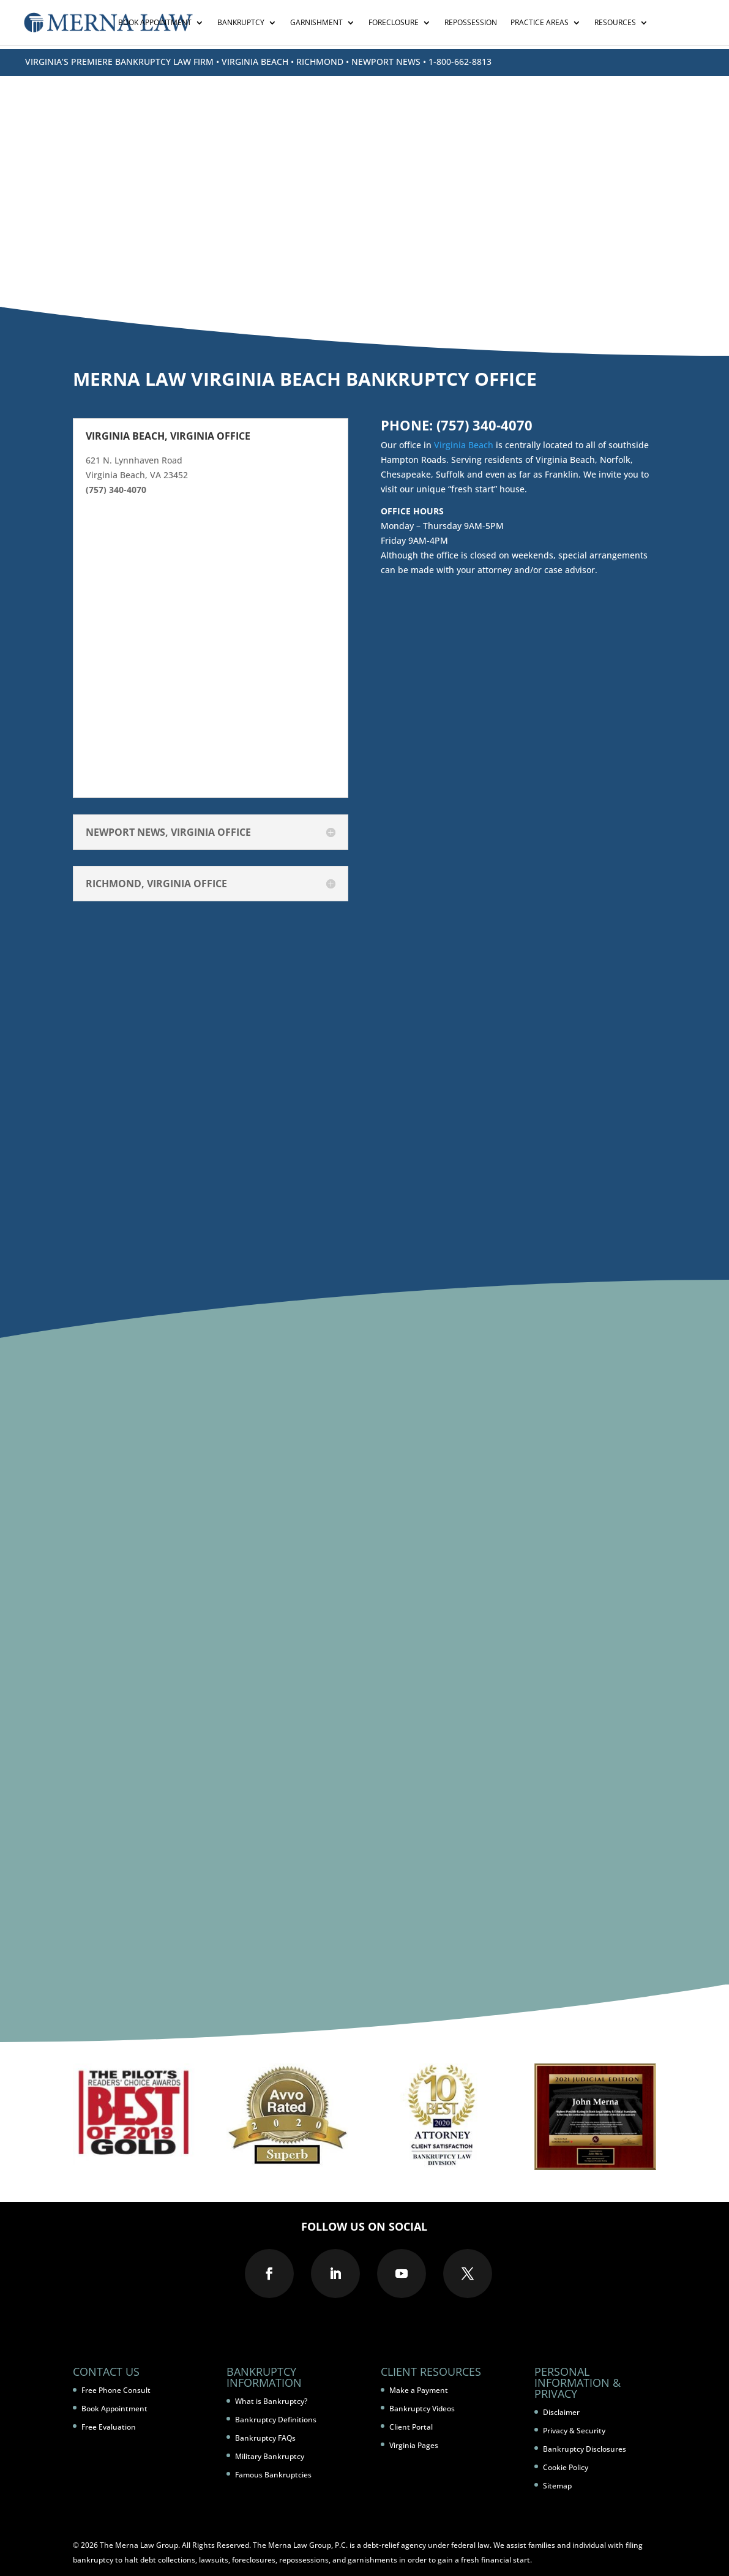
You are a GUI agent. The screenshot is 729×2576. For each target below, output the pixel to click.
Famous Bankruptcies (273, 2474)
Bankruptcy (240, 23)
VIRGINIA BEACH (255, 61)
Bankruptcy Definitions (275, 2419)
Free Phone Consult (116, 2390)
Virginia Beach (463, 445)
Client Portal (411, 2427)
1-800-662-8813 (460, 61)
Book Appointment (155, 23)
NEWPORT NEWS (386, 61)
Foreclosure (393, 23)
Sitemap (557, 2485)
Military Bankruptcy (269, 2456)
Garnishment (316, 23)
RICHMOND (319, 61)
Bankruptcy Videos (422, 2408)
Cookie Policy (565, 2467)
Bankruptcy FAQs (265, 2438)
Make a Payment (418, 2390)
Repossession (470, 23)
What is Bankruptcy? (271, 2401)
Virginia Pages (413, 2445)
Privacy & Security (574, 2430)
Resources (615, 23)
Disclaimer (561, 2412)
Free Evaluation (108, 2427)
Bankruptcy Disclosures (584, 2449)
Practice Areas (539, 23)
